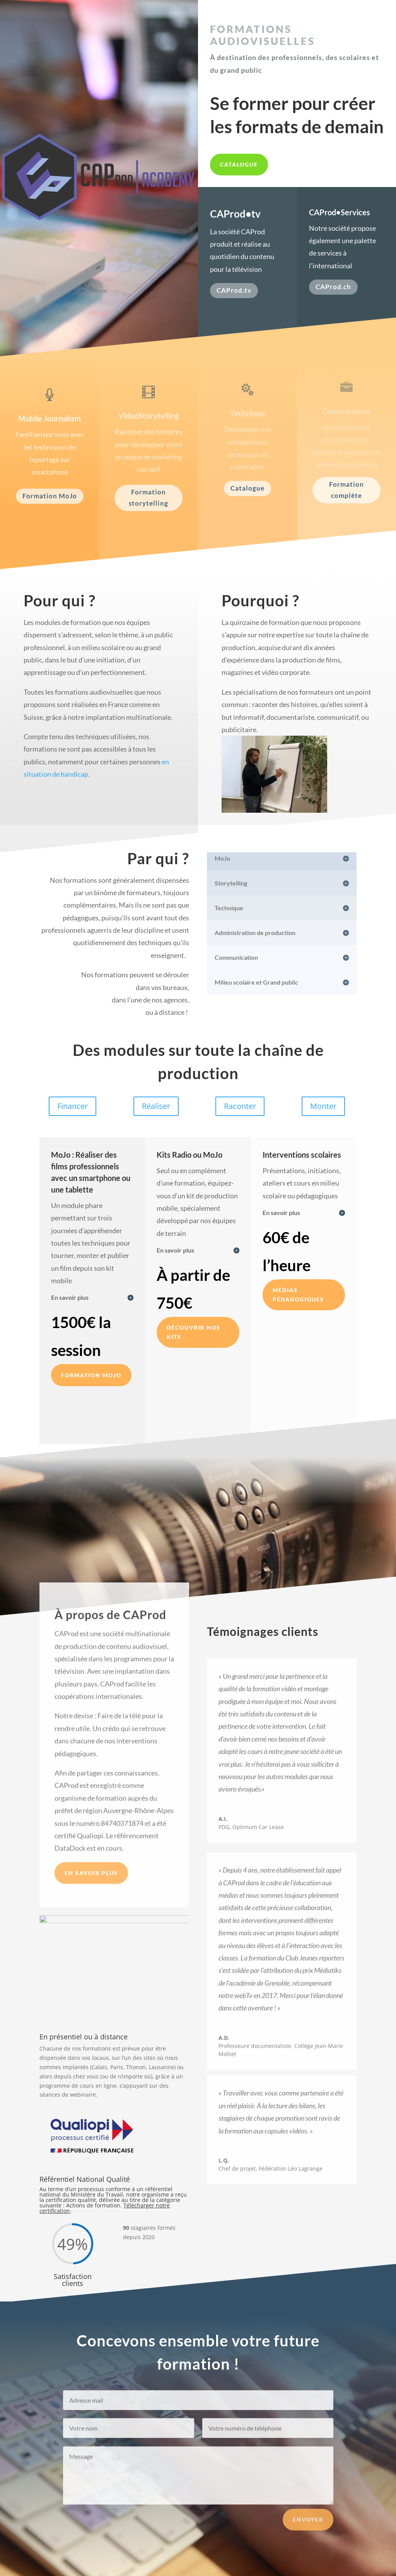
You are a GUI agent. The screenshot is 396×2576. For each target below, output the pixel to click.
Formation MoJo (49, 496)
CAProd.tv (234, 290)
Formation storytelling (148, 497)
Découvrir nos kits (193, 1332)
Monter (323, 1106)
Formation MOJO (91, 1375)
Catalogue (239, 164)
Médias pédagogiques (298, 1295)
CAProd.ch (333, 287)
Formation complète (346, 489)
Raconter (240, 1106)
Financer (72, 1106)
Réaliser (156, 1106)
